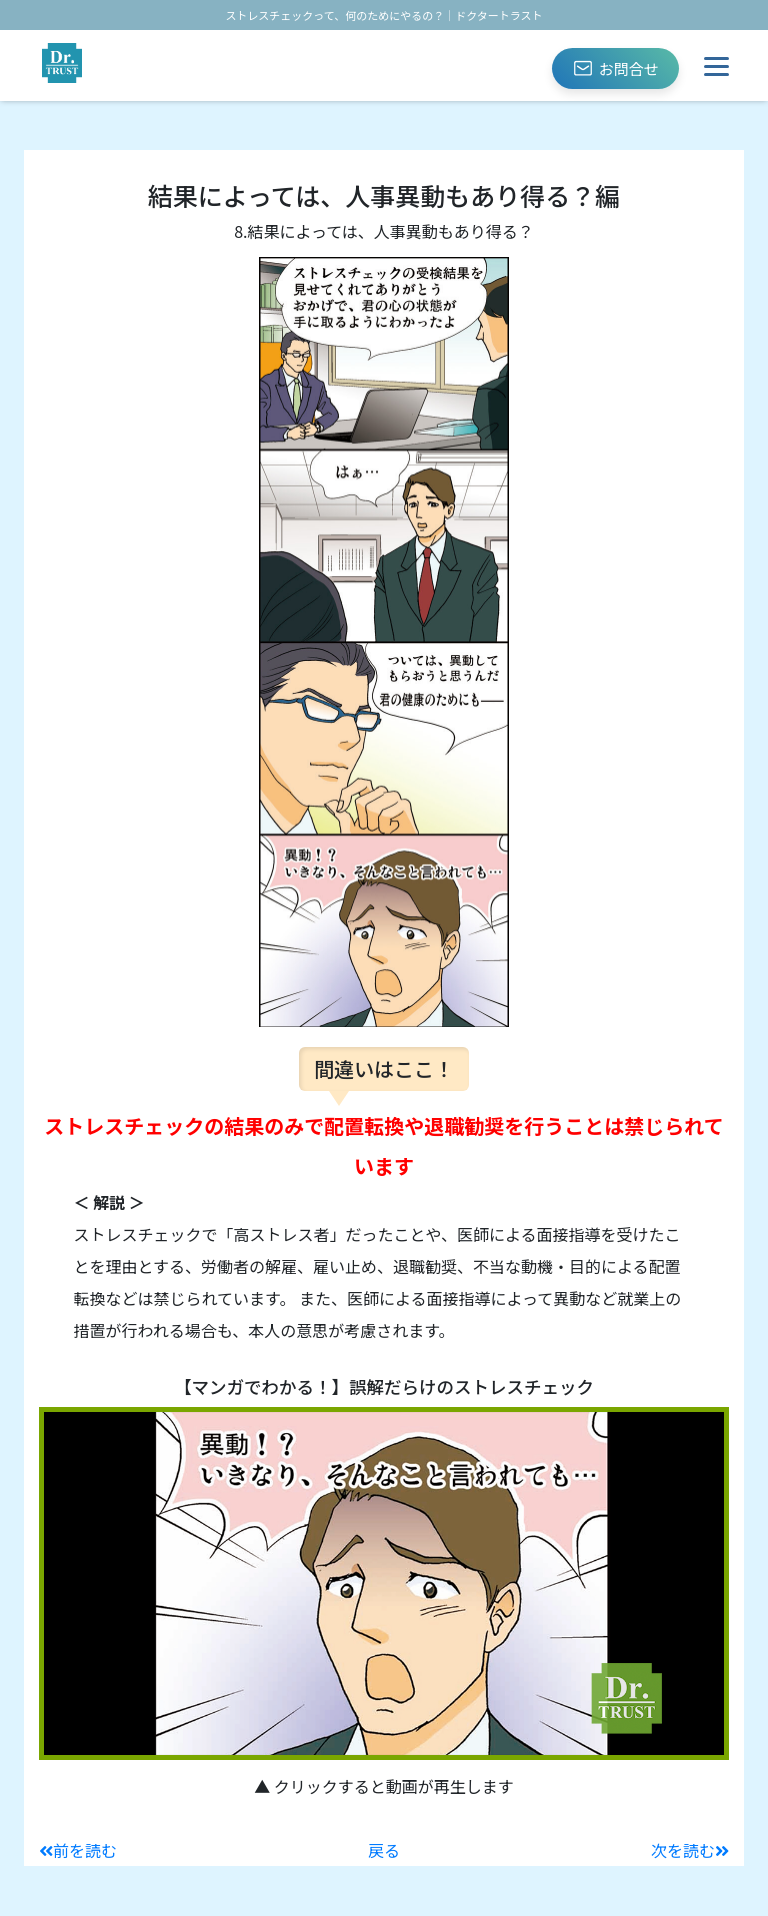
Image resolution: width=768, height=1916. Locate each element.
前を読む (78, 1850)
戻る (384, 1850)
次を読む (690, 1850)
